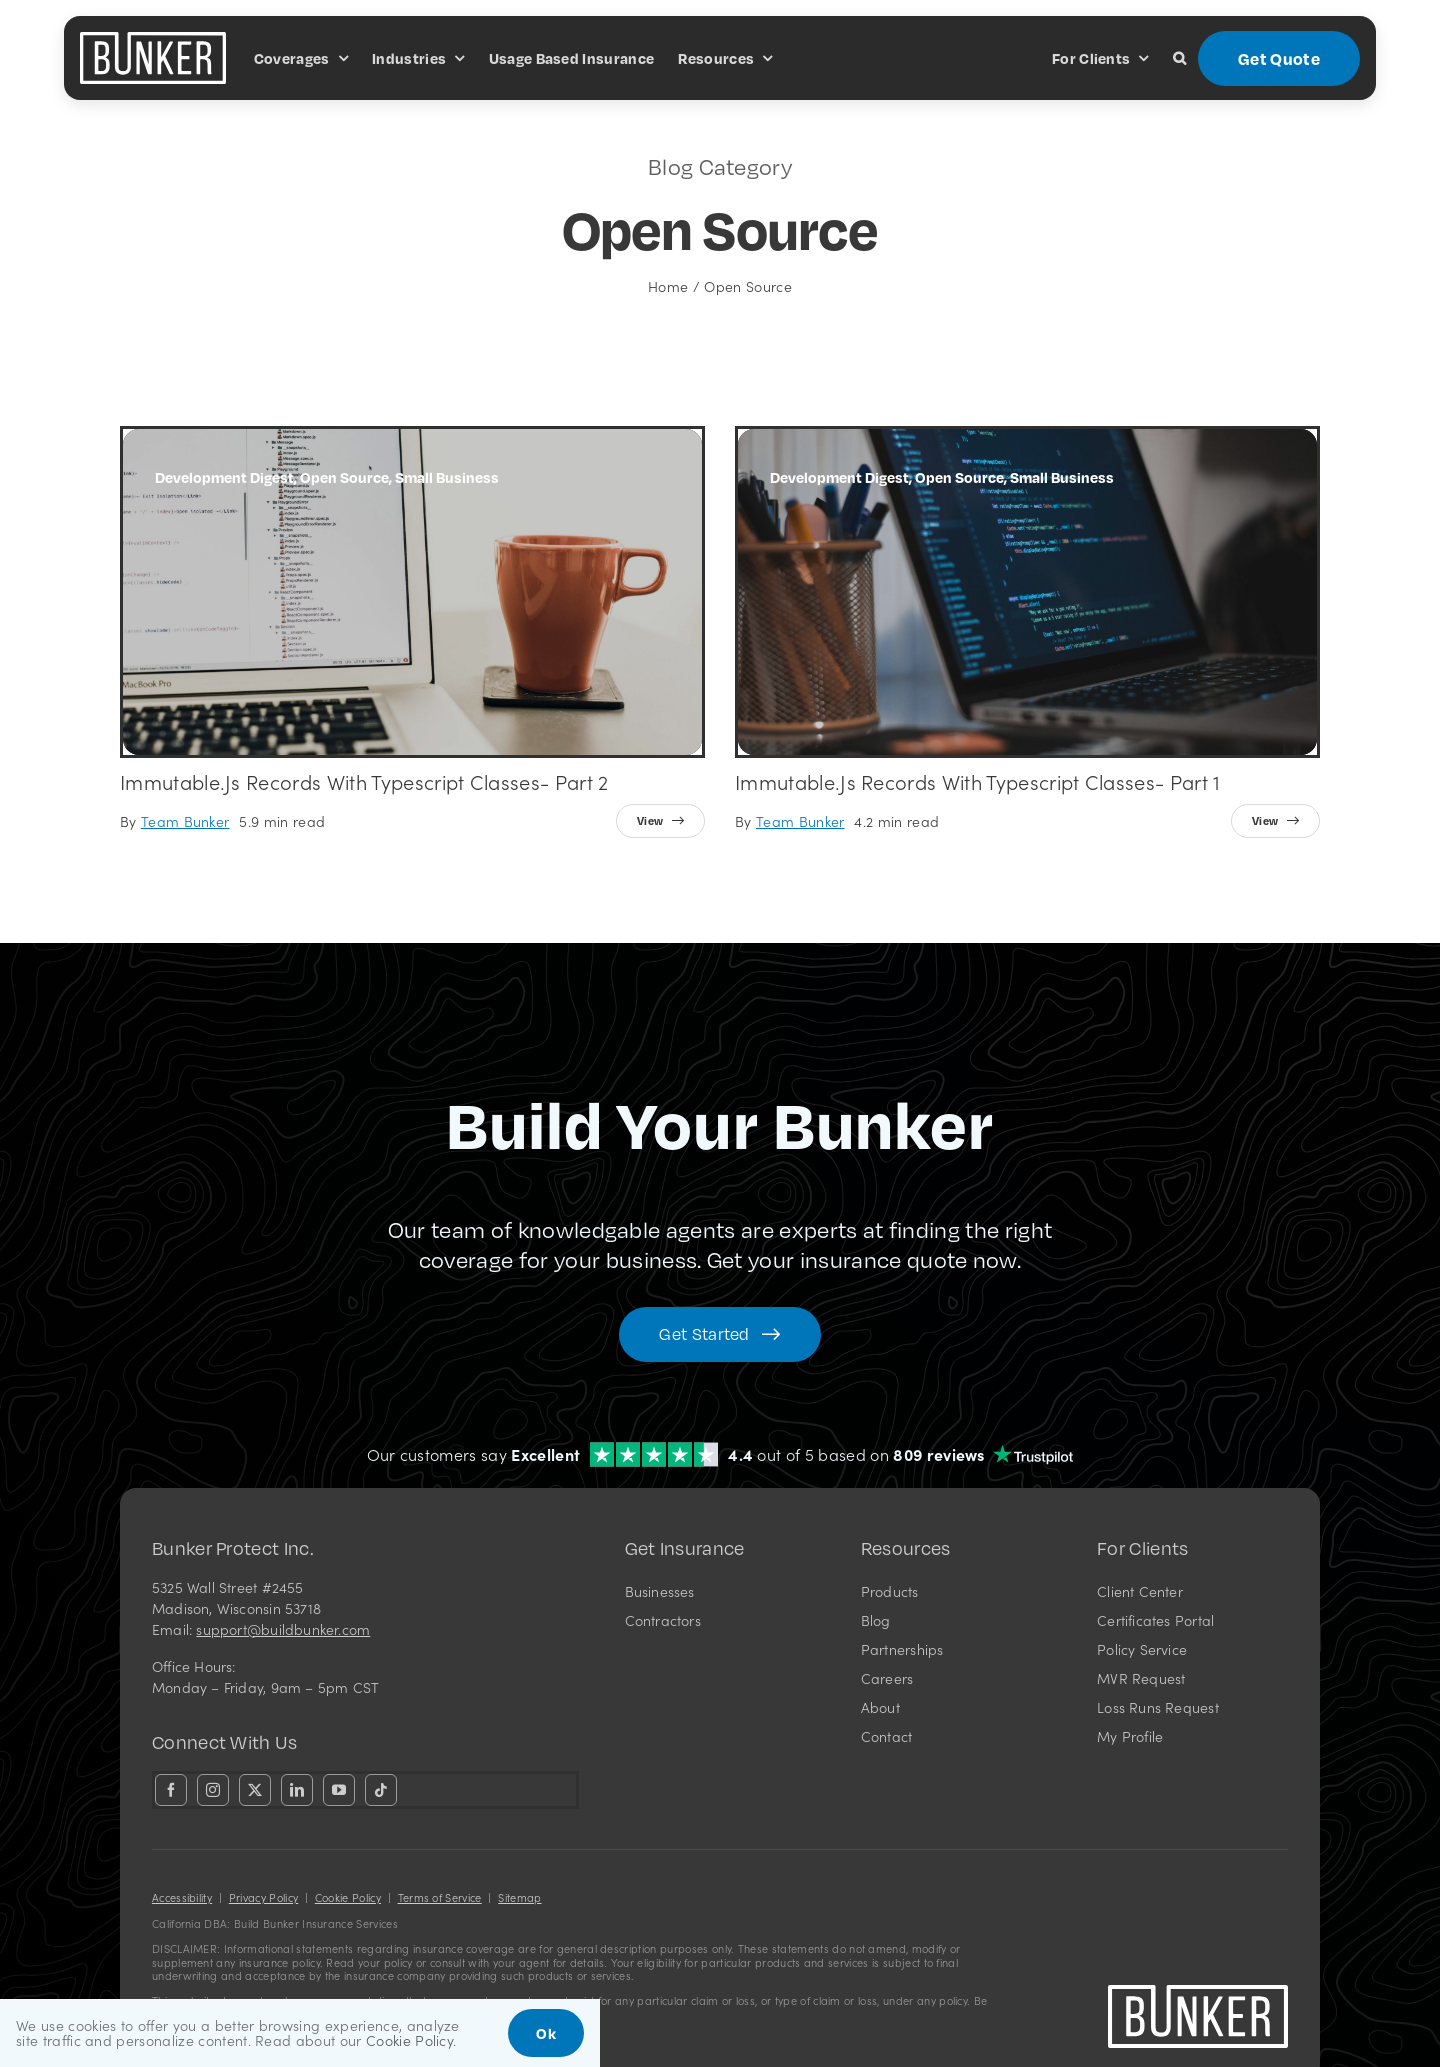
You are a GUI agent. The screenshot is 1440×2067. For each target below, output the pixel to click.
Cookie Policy (348, 1897)
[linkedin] (297, 1790)
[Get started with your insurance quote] (719, 1334)
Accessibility (182, 1897)
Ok (546, 2033)
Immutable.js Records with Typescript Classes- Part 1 (978, 781)
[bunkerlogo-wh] (153, 40)
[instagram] (213, 1790)
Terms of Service (440, 1897)
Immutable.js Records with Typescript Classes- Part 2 (364, 781)
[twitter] (255, 1790)
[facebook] (171, 1790)
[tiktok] (381, 1790)
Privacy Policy (263, 1897)
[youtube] (339, 1790)
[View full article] (660, 821)
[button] (1179, 58)
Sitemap (519, 1897)
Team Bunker (185, 821)
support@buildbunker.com (283, 1629)
